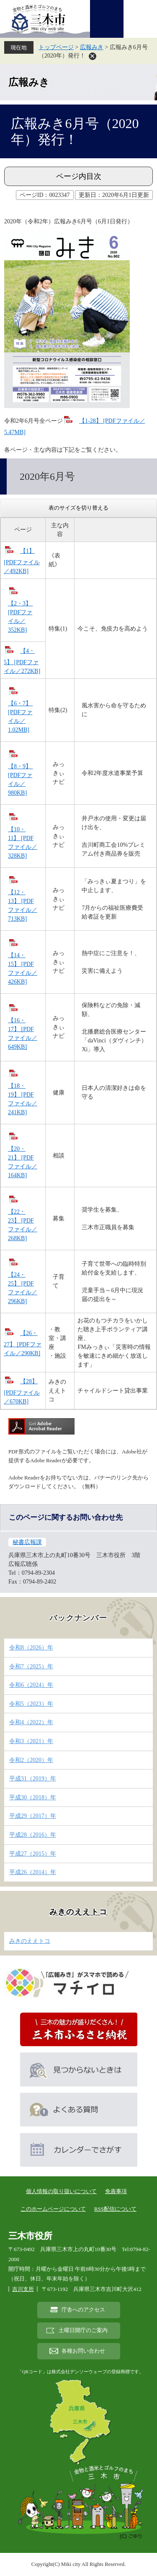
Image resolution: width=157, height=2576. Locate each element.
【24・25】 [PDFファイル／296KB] (22, 1288)
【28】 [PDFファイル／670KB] (22, 1391)
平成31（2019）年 (32, 1778)
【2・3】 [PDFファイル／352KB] (20, 616)
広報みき (91, 47)
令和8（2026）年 (31, 1647)
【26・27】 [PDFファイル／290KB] (22, 1343)
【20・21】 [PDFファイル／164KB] (22, 1162)
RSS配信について (115, 2209)
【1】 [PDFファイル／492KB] (22, 561)
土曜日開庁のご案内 (83, 2330)
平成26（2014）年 (32, 1872)
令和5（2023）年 (31, 1704)
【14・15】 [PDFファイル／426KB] (22, 968)
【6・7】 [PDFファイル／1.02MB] (20, 716)
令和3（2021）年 (31, 1741)
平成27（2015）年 (32, 1854)
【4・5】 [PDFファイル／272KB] (22, 661)
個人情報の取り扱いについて (61, 2191)
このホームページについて (53, 2209)
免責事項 (116, 2191)
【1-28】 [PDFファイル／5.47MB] (74, 426)
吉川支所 (23, 2289)
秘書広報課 (27, 1542)
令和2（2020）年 (31, 1760)
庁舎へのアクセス (83, 2310)
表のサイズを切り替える (78, 508)
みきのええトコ (78, 1912)
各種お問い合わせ (83, 2351)
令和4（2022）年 (31, 1722)
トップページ (56, 47)
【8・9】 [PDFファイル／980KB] (20, 779)
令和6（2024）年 (31, 1685)
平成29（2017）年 (32, 1816)
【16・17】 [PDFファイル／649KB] (22, 1033)
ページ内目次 (78, 176)
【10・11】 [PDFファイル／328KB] (22, 842)
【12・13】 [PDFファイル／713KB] (22, 905)
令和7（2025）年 (31, 1666)
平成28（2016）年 (32, 1835)
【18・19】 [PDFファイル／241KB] (22, 1099)
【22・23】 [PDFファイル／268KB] (22, 1225)
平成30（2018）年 (32, 1797)
